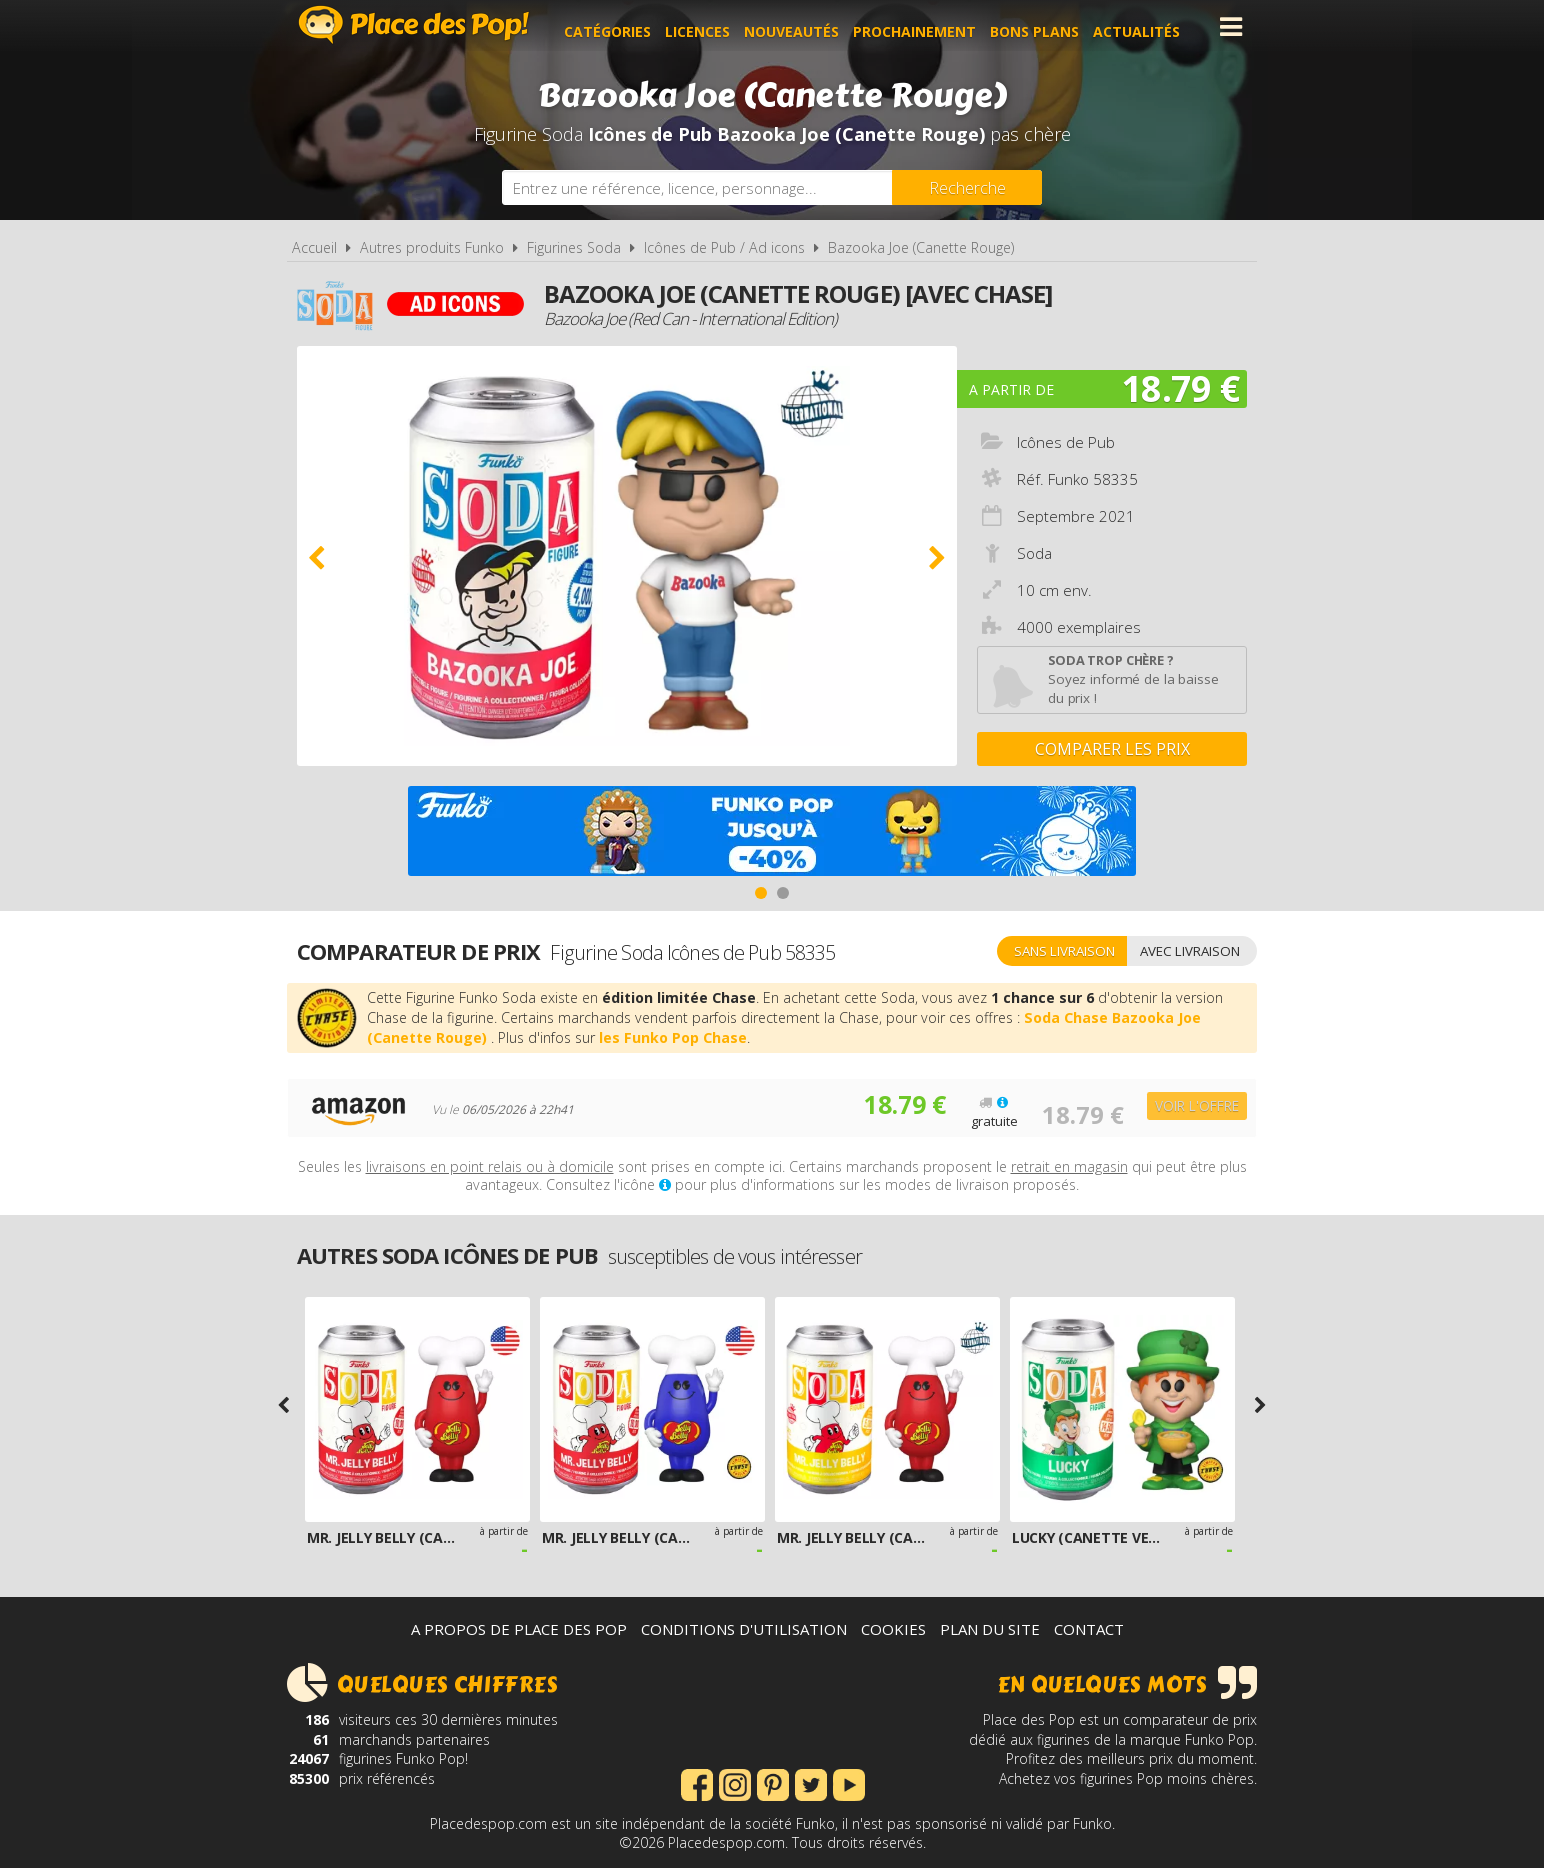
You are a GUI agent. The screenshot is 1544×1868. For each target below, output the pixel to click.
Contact (1089, 1629)
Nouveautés (801, 26)
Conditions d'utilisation (744, 1629)
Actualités (1146, 26)
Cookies (893, 1629)
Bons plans (1044, 26)
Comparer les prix (1112, 749)
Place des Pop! (414, 24)
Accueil (314, 247)
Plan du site (990, 1629)
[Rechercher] (967, 187)
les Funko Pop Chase (673, 1037)
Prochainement (924, 26)
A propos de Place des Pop (519, 1629)
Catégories (617, 26)
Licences (707, 26)
